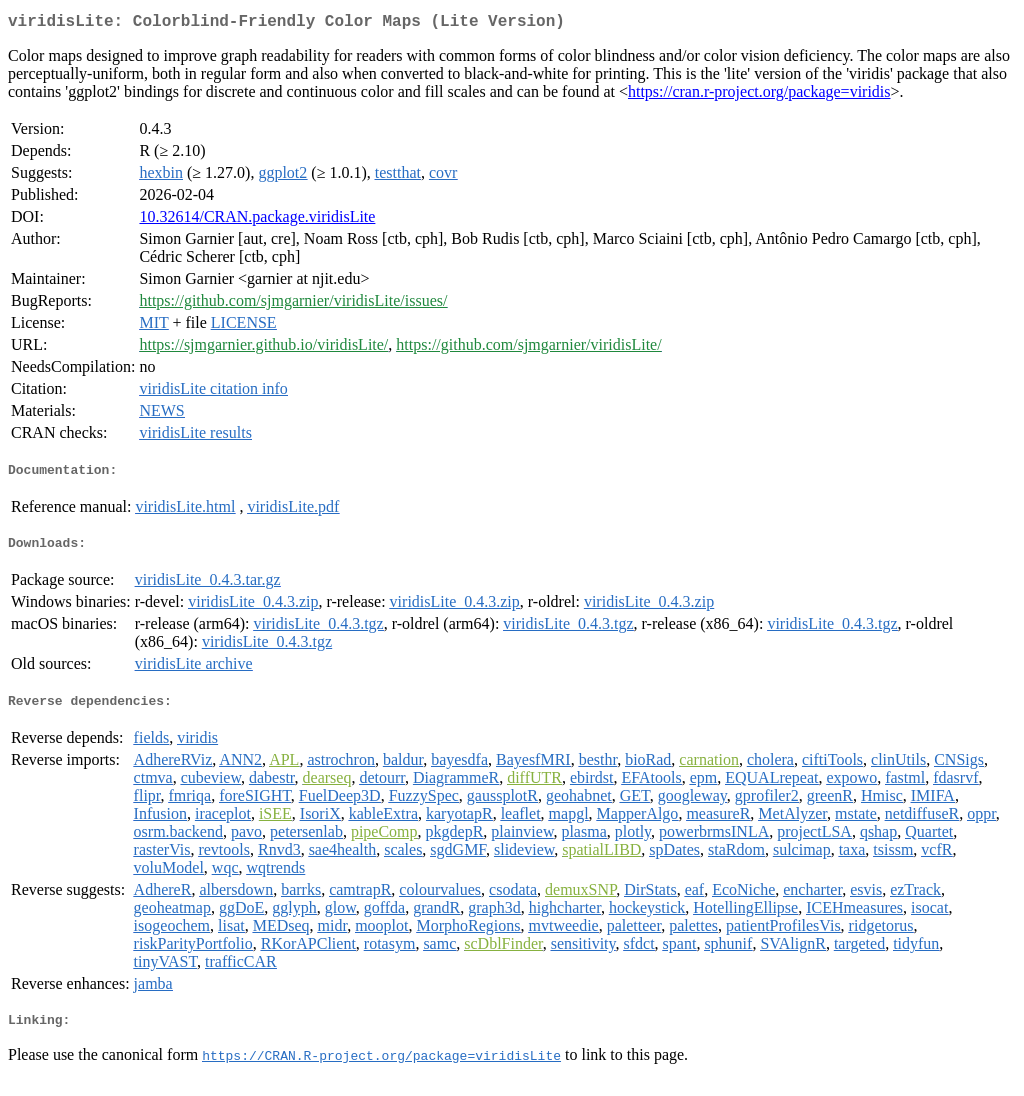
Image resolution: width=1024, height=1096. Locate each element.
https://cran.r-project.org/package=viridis (759, 95)
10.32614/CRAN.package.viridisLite (257, 220)
